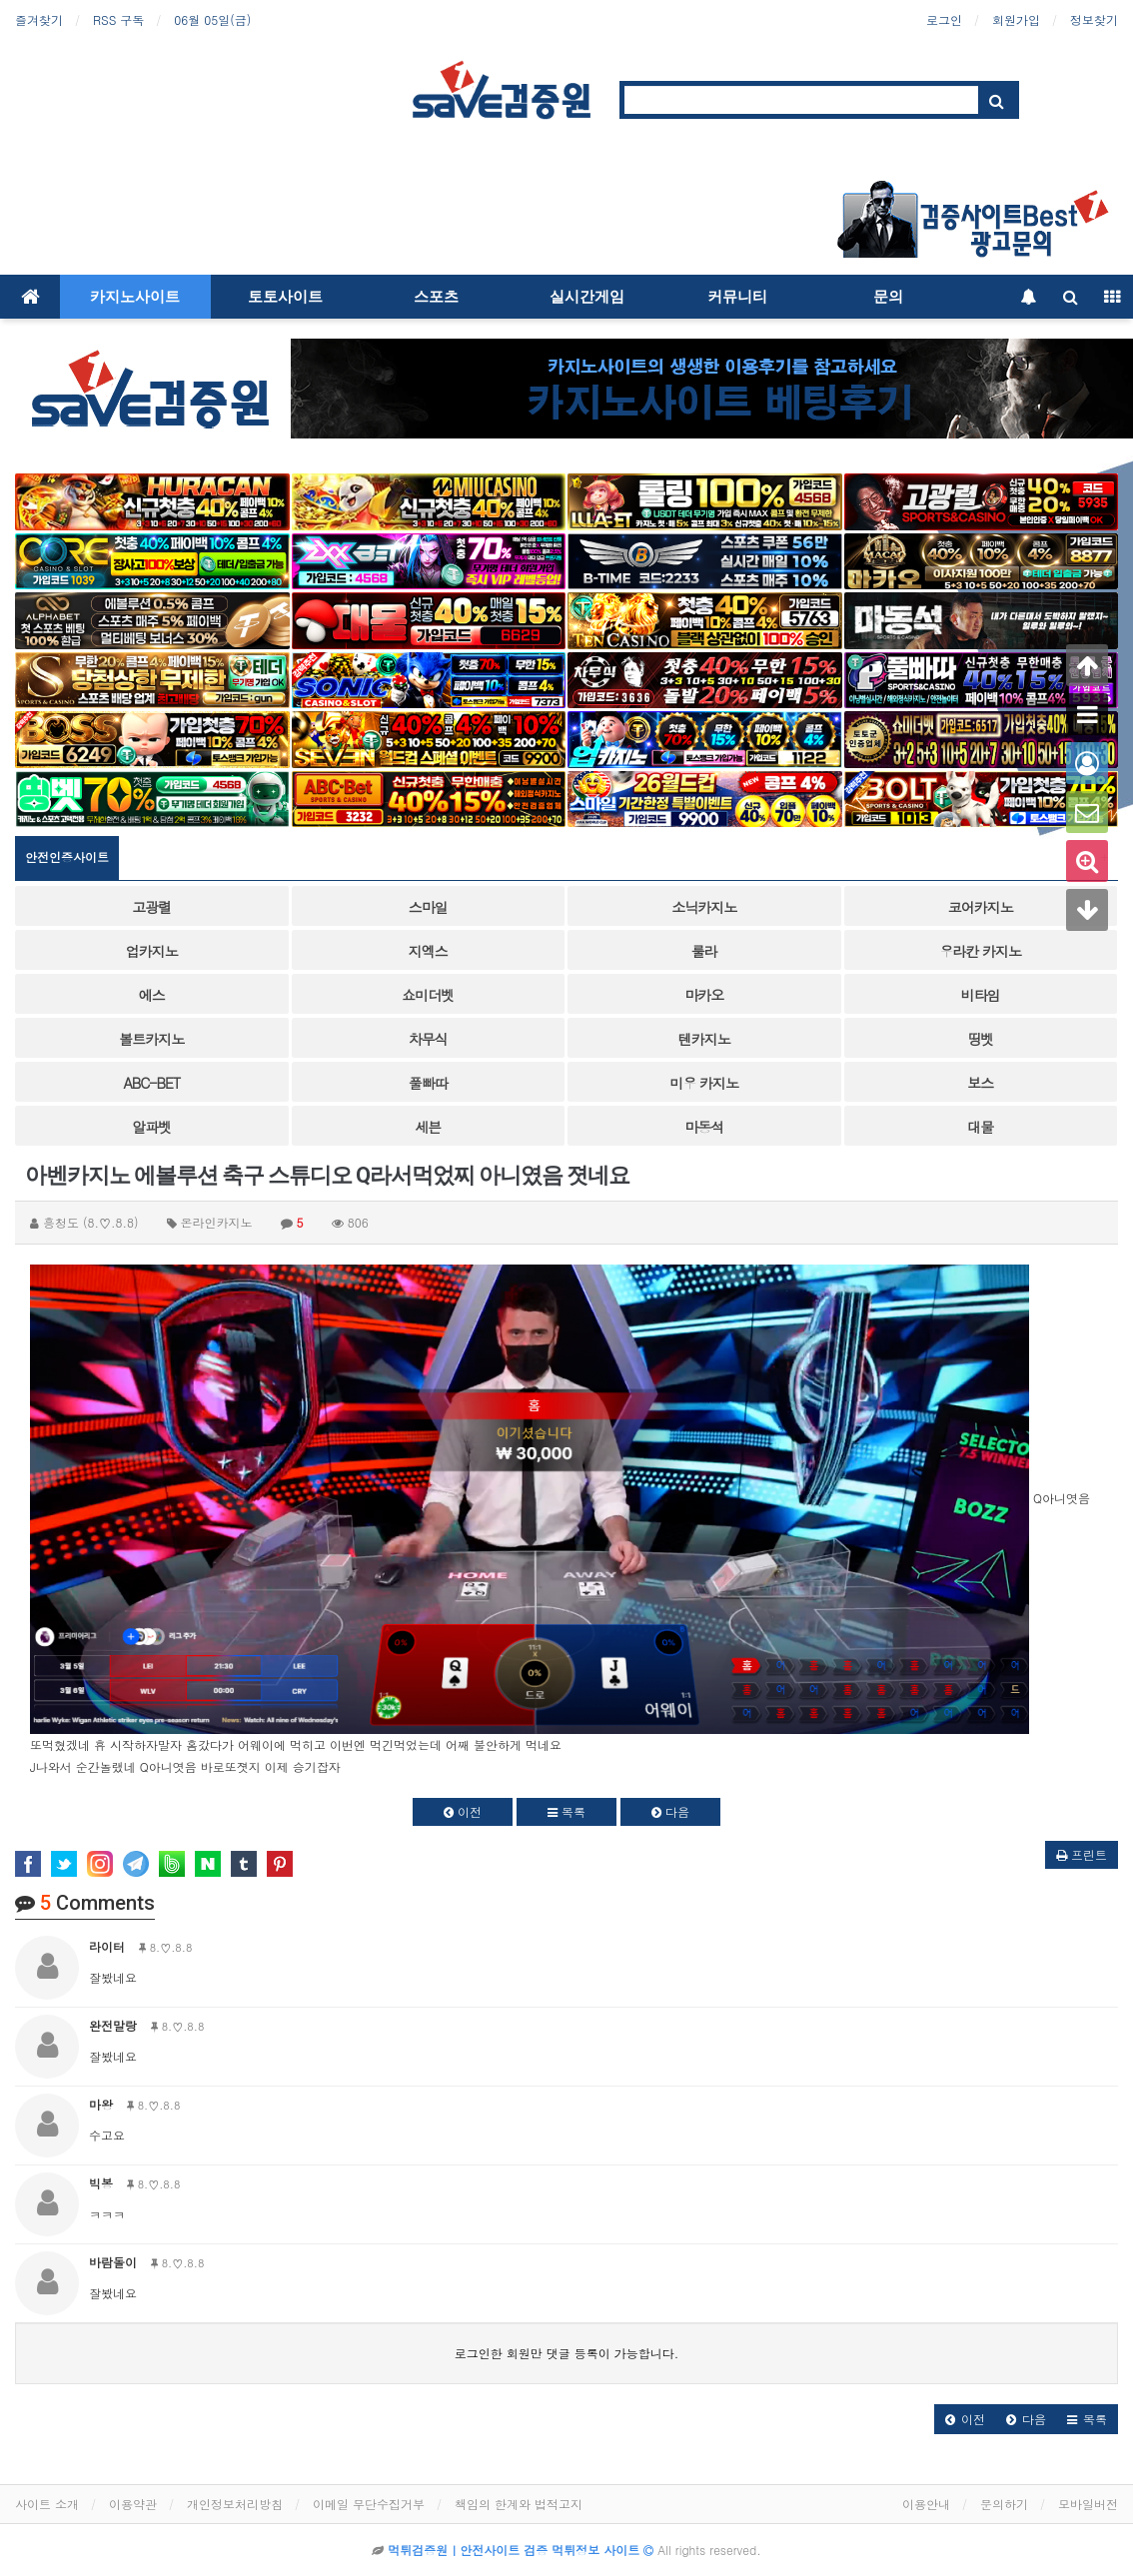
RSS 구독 (118, 19)
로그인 (944, 19)
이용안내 (926, 2503)
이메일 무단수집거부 (369, 2503)
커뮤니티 (737, 297)
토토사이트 (285, 297)
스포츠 (436, 297)
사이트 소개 (47, 2503)
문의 (888, 297)
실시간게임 (587, 297)
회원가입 (1016, 19)
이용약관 (133, 2503)
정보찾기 (1094, 19)
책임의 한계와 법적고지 (518, 2503)
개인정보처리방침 (235, 2503)
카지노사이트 (135, 297)
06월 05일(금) (212, 19)
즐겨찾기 (39, 19)
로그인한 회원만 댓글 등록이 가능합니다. (567, 2352)
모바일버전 (1088, 2503)
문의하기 (1004, 2503)
